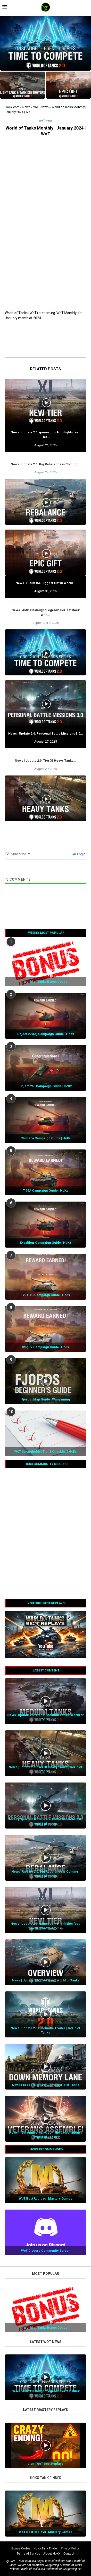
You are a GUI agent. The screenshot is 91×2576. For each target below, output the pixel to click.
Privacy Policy (70, 2548)
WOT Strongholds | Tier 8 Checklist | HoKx (45, 1451)
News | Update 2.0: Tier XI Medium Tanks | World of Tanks (45, 1717)
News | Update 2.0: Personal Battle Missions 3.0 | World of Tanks (45, 1821)
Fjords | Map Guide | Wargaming (45, 1399)
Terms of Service (28, 2553)
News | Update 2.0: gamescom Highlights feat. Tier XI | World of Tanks (46, 1926)
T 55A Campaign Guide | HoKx (45, 1190)
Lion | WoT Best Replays (45, 2463)
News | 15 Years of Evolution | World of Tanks (45, 2085)
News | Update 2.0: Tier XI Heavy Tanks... (45, 760)
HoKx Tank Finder (45, 2548)
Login (79, 854)
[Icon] (46, 1701)
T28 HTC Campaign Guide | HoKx (45, 1295)
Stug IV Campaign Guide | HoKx (45, 1347)
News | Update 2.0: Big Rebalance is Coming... (45, 464)
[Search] (86, 7)
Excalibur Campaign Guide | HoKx (45, 1242)
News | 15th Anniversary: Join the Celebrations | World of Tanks (45, 2135)
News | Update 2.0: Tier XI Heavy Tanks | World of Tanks (45, 1769)
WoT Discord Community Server (45, 2250)
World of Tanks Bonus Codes (45, 981)
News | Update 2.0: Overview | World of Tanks (45, 1980)
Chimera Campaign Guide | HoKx (46, 1138)
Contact (68, 2553)
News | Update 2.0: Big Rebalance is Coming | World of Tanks (45, 1874)
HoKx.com (12, 107)
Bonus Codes (20, 2548)
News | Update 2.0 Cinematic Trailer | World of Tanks (45, 2030)
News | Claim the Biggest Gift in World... (46, 583)
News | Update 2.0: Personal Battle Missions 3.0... (45, 733)
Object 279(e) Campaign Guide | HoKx (45, 1034)
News (26, 107)
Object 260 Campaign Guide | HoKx (45, 1086)
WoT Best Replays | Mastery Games (45, 2198)
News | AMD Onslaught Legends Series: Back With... (45, 2393)
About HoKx (51, 2553)
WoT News (41, 107)
